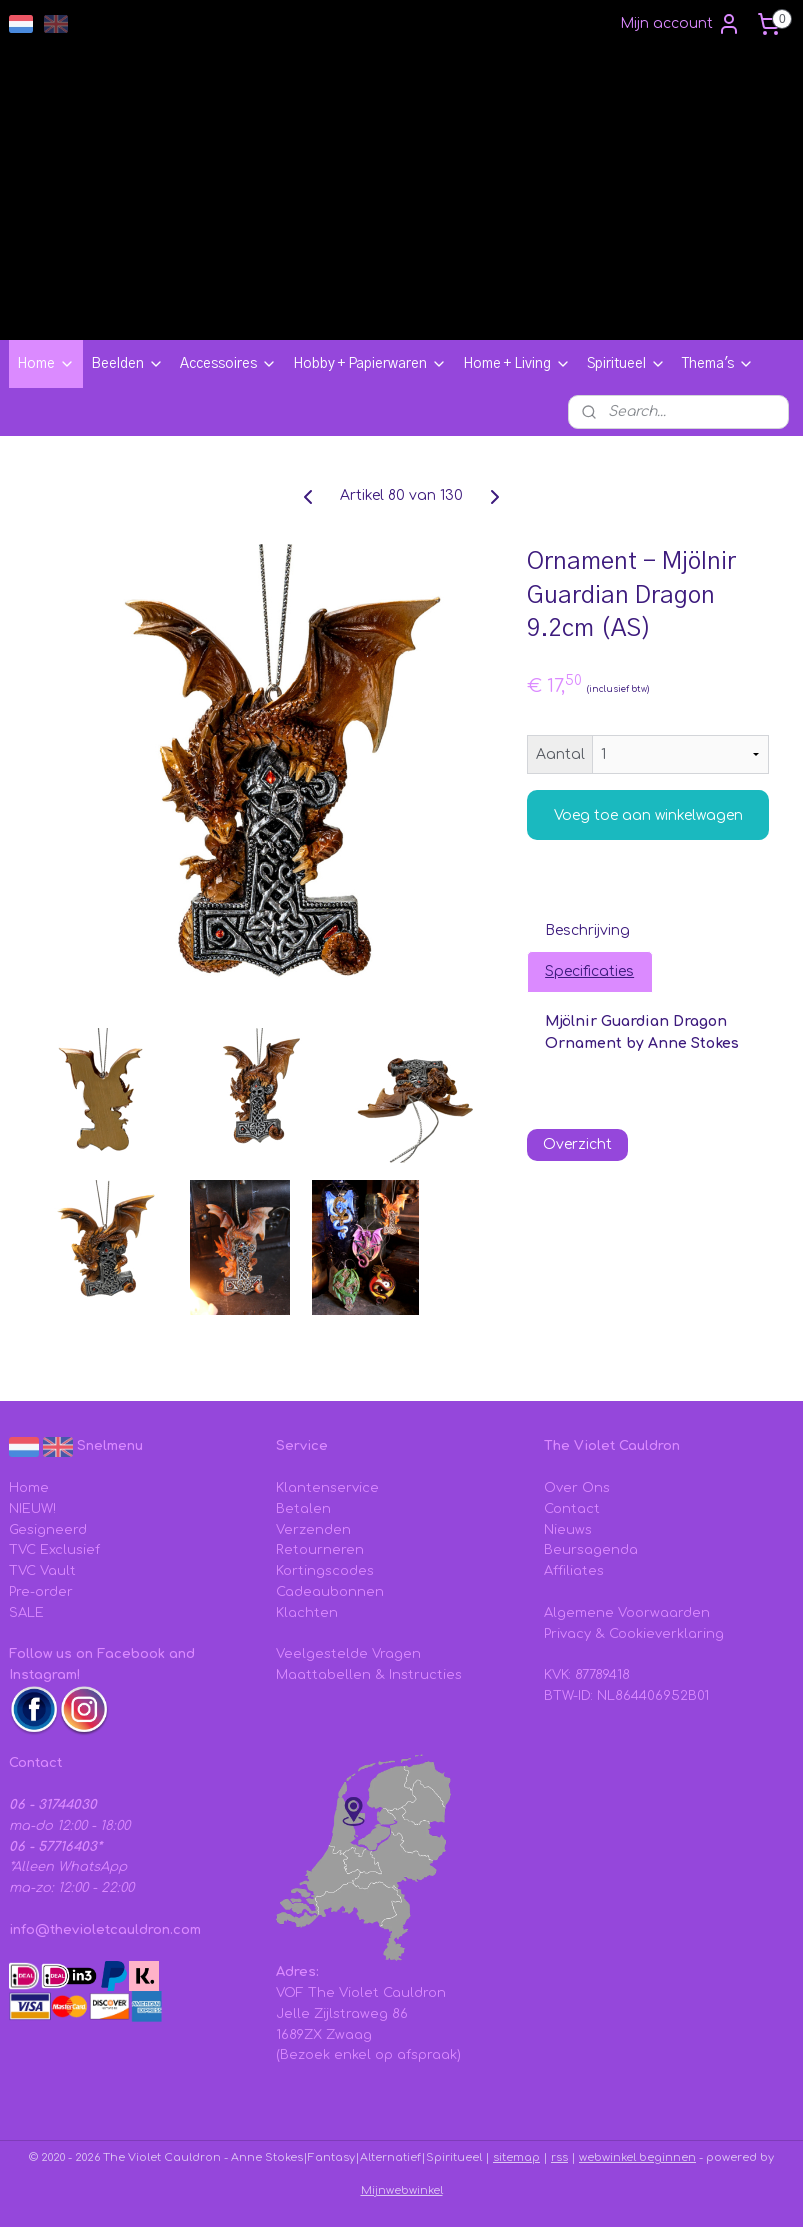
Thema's (718, 364)
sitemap (516, 2157)
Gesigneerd (48, 1530)
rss (559, 2157)
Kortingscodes (325, 1571)
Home (46, 364)
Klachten (307, 1613)
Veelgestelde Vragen (348, 1654)
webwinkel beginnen (637, 2157)
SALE (26, 1613)
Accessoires (228, 364)
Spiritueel (626, 364)
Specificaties (589, 971)
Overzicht (577, 1144)
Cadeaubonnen (330, 1592)
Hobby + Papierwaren (370, 364)
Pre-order (41, 1592)
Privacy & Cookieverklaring (634, 1634)
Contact (572, 1509)
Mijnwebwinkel (402, 2190)
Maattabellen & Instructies (369, 1675)
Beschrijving (587, 930)
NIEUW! (32, 1509)
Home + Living (517, 364)
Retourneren (320, 1550)
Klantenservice (327, 1488)
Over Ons (577, 1488)
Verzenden (313, 1530)
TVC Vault (42, 1571)
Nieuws (568, 1530)
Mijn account (680, 24)
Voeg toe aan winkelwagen (648, 815)
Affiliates (574, 1571)
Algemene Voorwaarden (627, 1613)
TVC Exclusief (54, 1550)
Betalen (303, 1509)
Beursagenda (591, 1550)
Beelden (127, 364)
